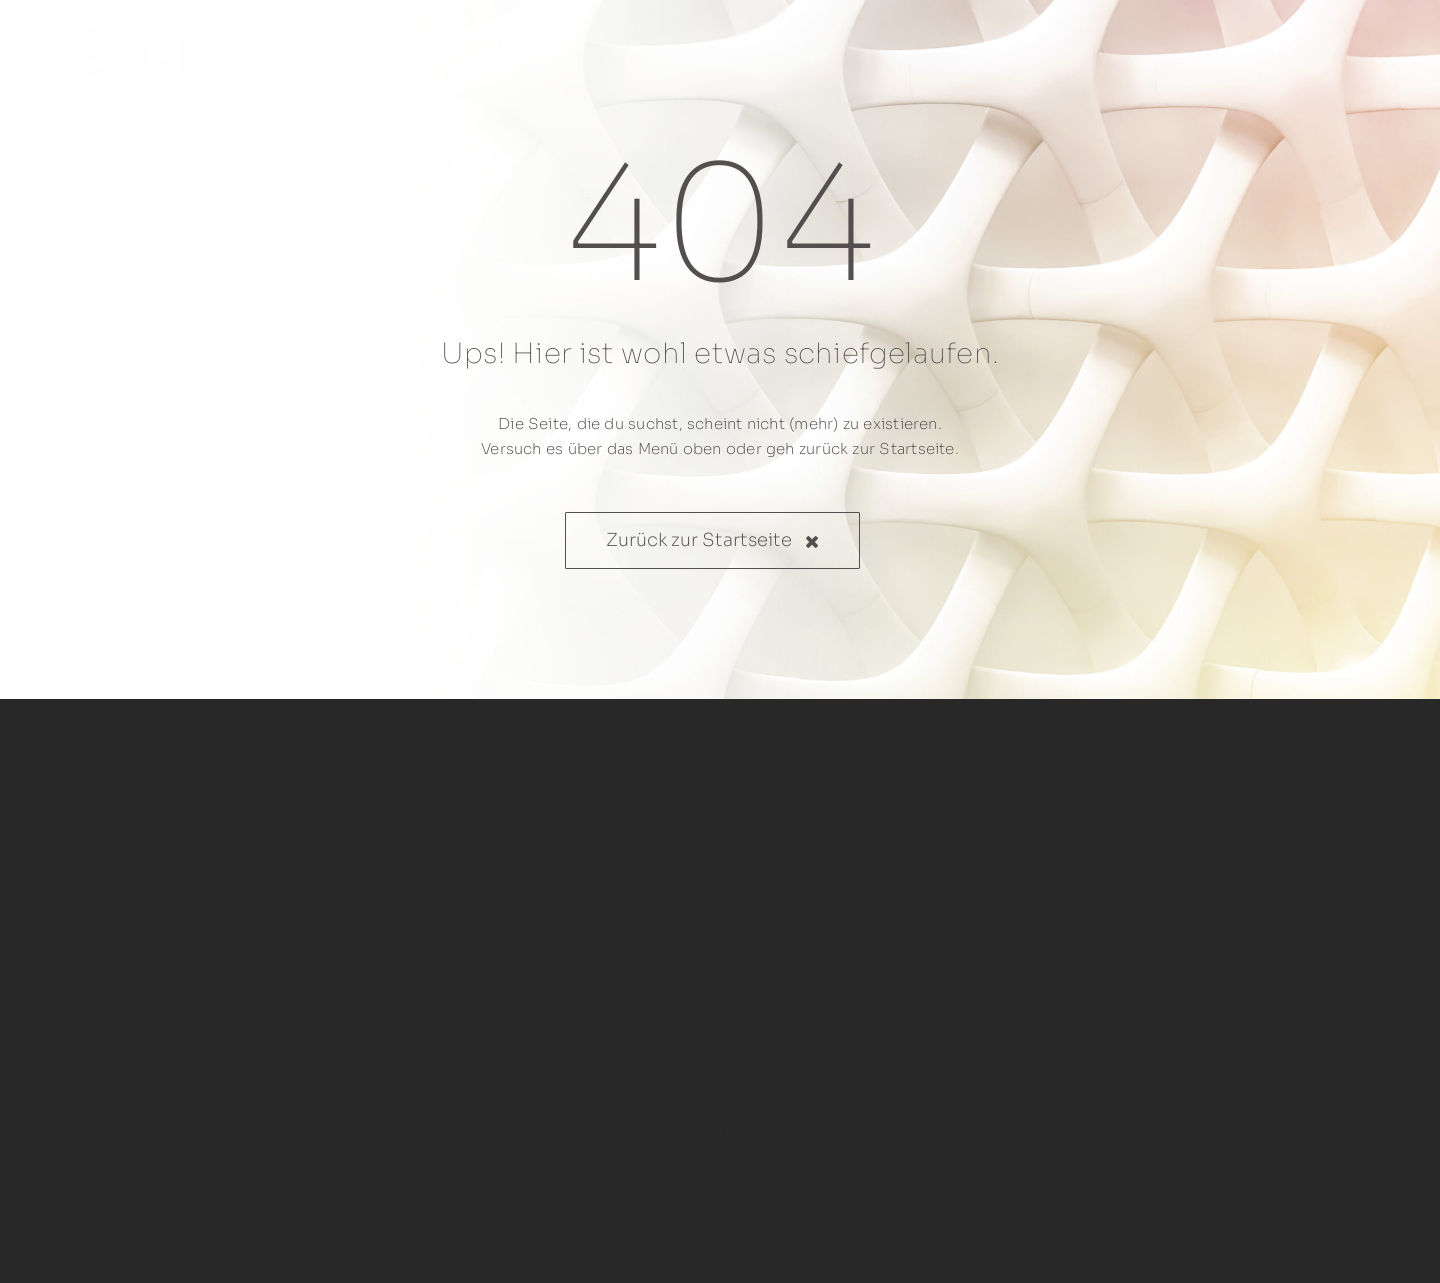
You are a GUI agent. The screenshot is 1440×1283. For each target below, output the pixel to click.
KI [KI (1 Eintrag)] (1149, 958)
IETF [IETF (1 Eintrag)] (981, 1008)
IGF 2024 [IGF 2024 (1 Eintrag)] (1228, 958)
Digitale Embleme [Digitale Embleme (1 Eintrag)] (1095, 1008)
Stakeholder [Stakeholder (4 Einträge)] (1091, 908)
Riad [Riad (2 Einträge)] (1087, 958)
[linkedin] (720, 1116)
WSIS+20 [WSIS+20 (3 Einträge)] (999, 958)
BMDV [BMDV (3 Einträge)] (1195, 908)
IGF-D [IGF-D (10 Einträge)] (988, 908)
